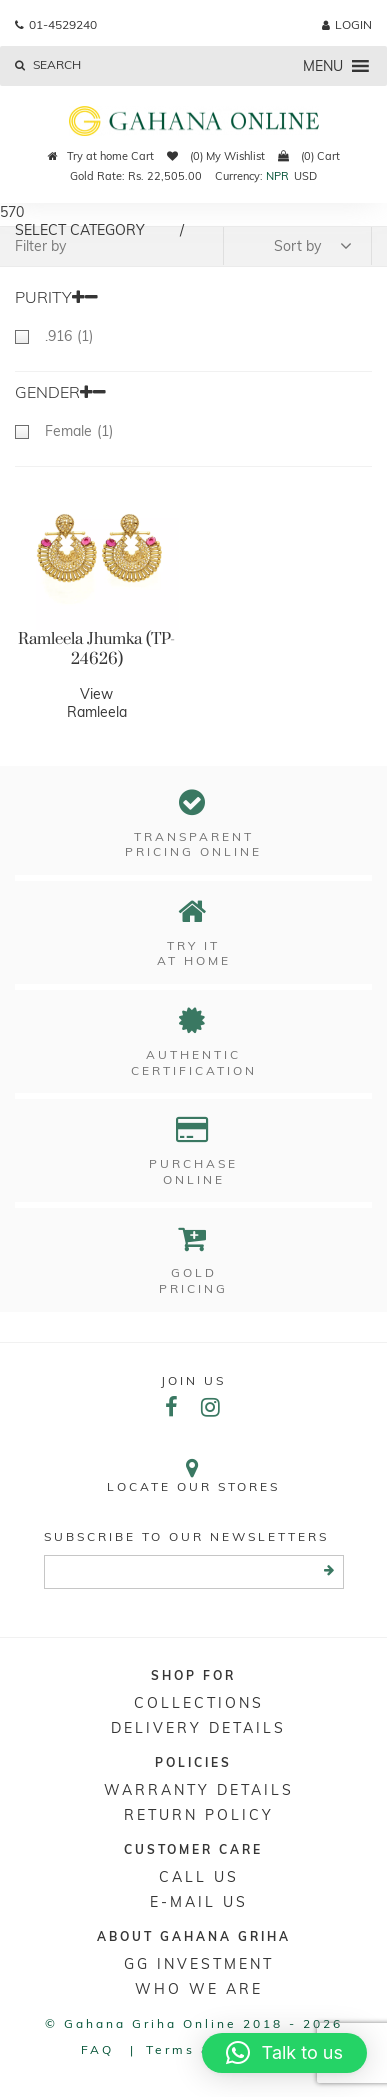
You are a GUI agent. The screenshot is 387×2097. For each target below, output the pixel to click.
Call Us (199, 1877)
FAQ (97, 2049)
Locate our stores (193, 1475)
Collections (199, 1703)
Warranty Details (199, 1790)
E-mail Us (199, 1902)
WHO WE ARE (199, 1989)
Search (48, 64)
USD (305, 176)
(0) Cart (309, 156)
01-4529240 (56, 24)
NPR (277, 176)
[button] (323, 66)
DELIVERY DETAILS (198, 1728)
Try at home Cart (101, 156)
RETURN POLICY (199, 1815)
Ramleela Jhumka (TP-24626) (96, 649)
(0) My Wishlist (216, 156)
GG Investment (199, 1964)
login (347, 24)
